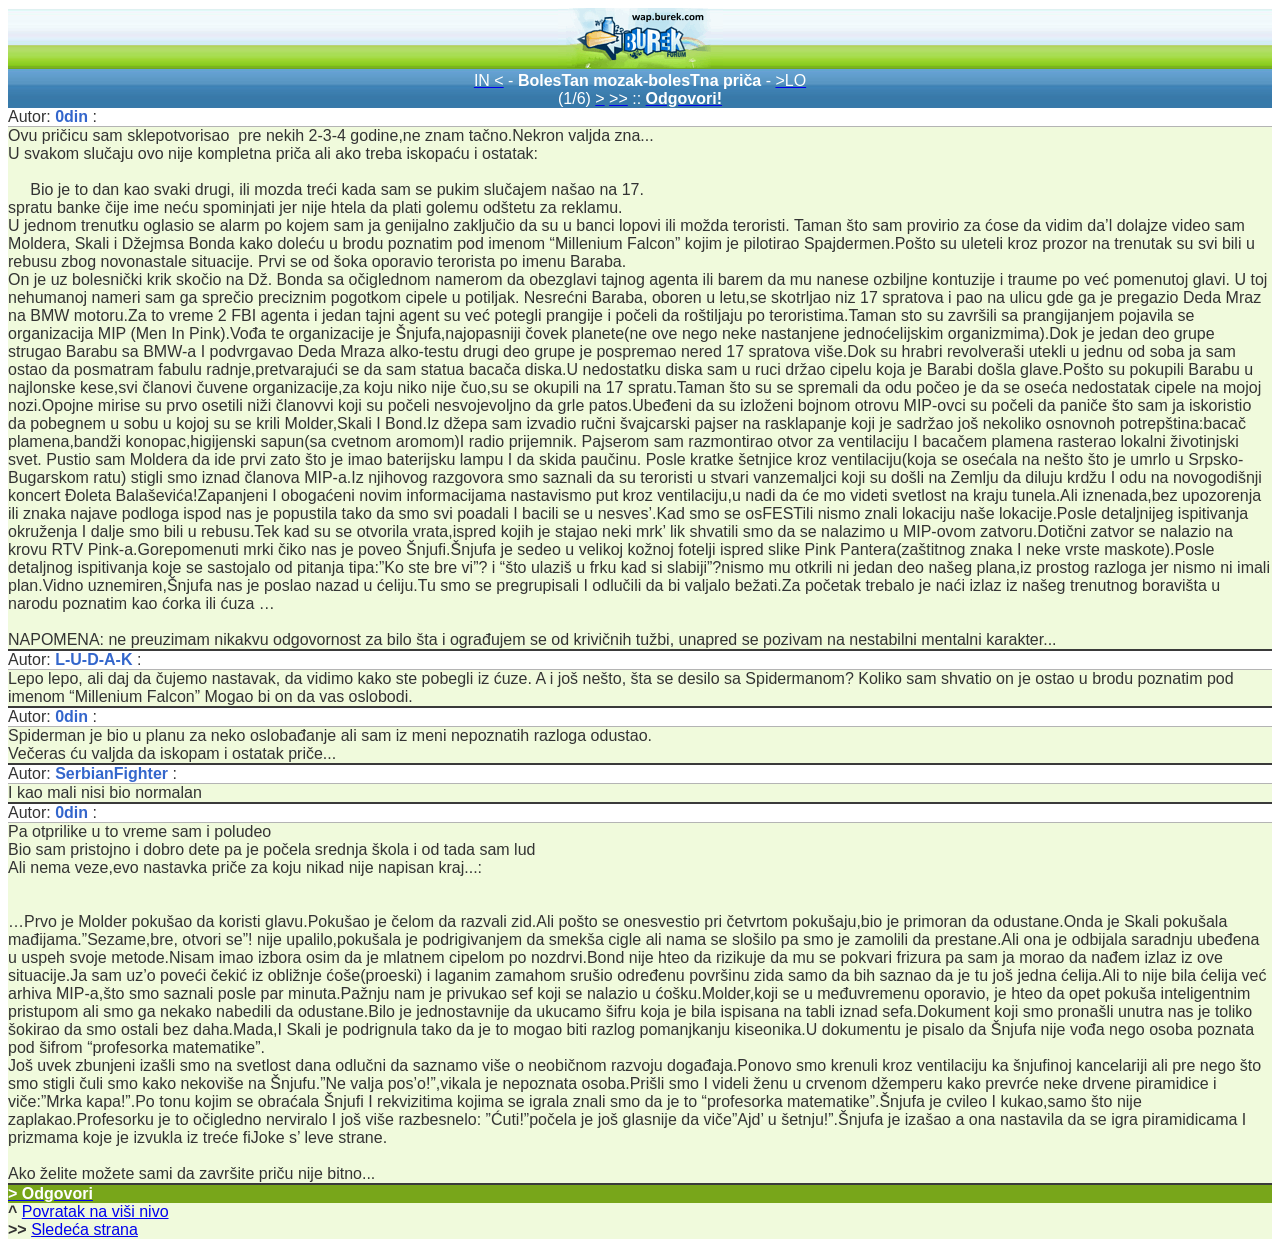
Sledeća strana (84, 1229)
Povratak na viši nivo (95, 1211)
